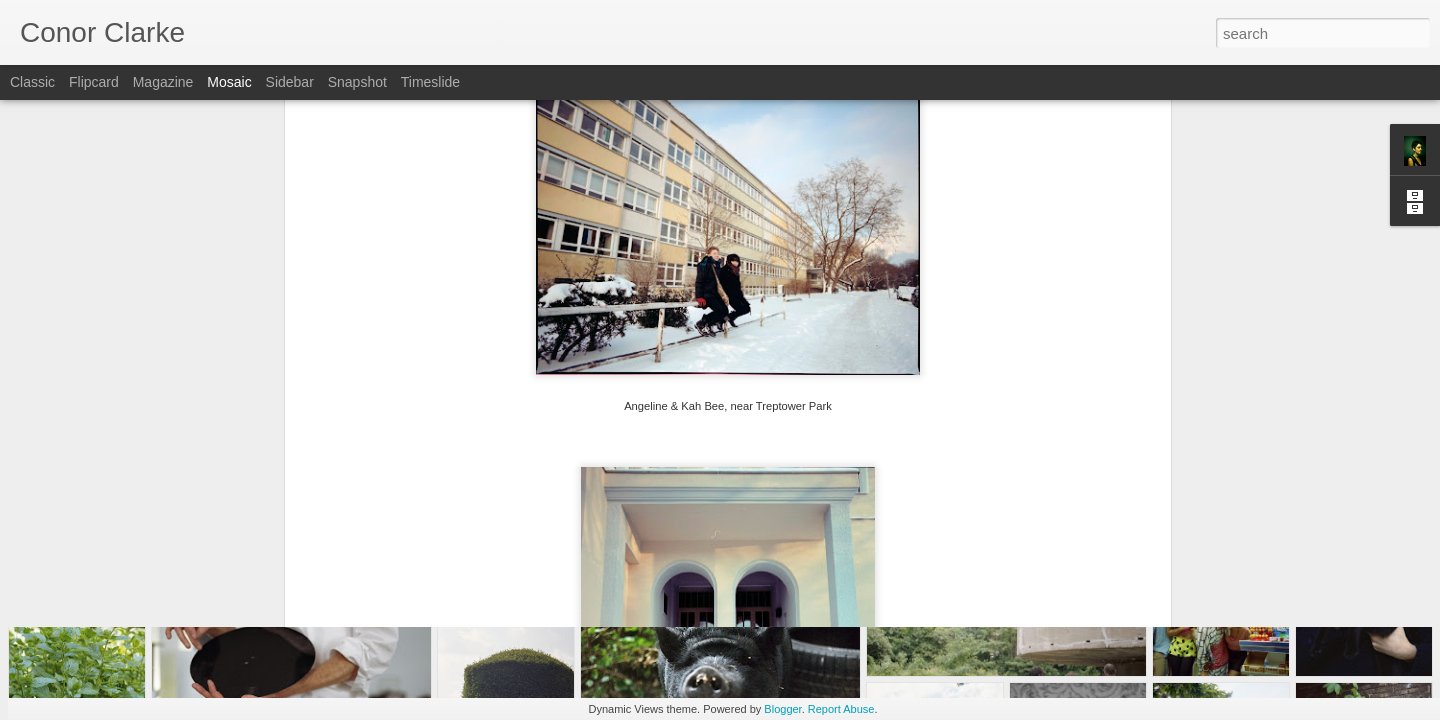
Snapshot (357, 82)
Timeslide (430, 82)
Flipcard (94, 82)
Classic (32, 82)
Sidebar (290, 82)
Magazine (163, 82)
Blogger (782, 709)
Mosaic (229, 82)
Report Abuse (841, 709)
